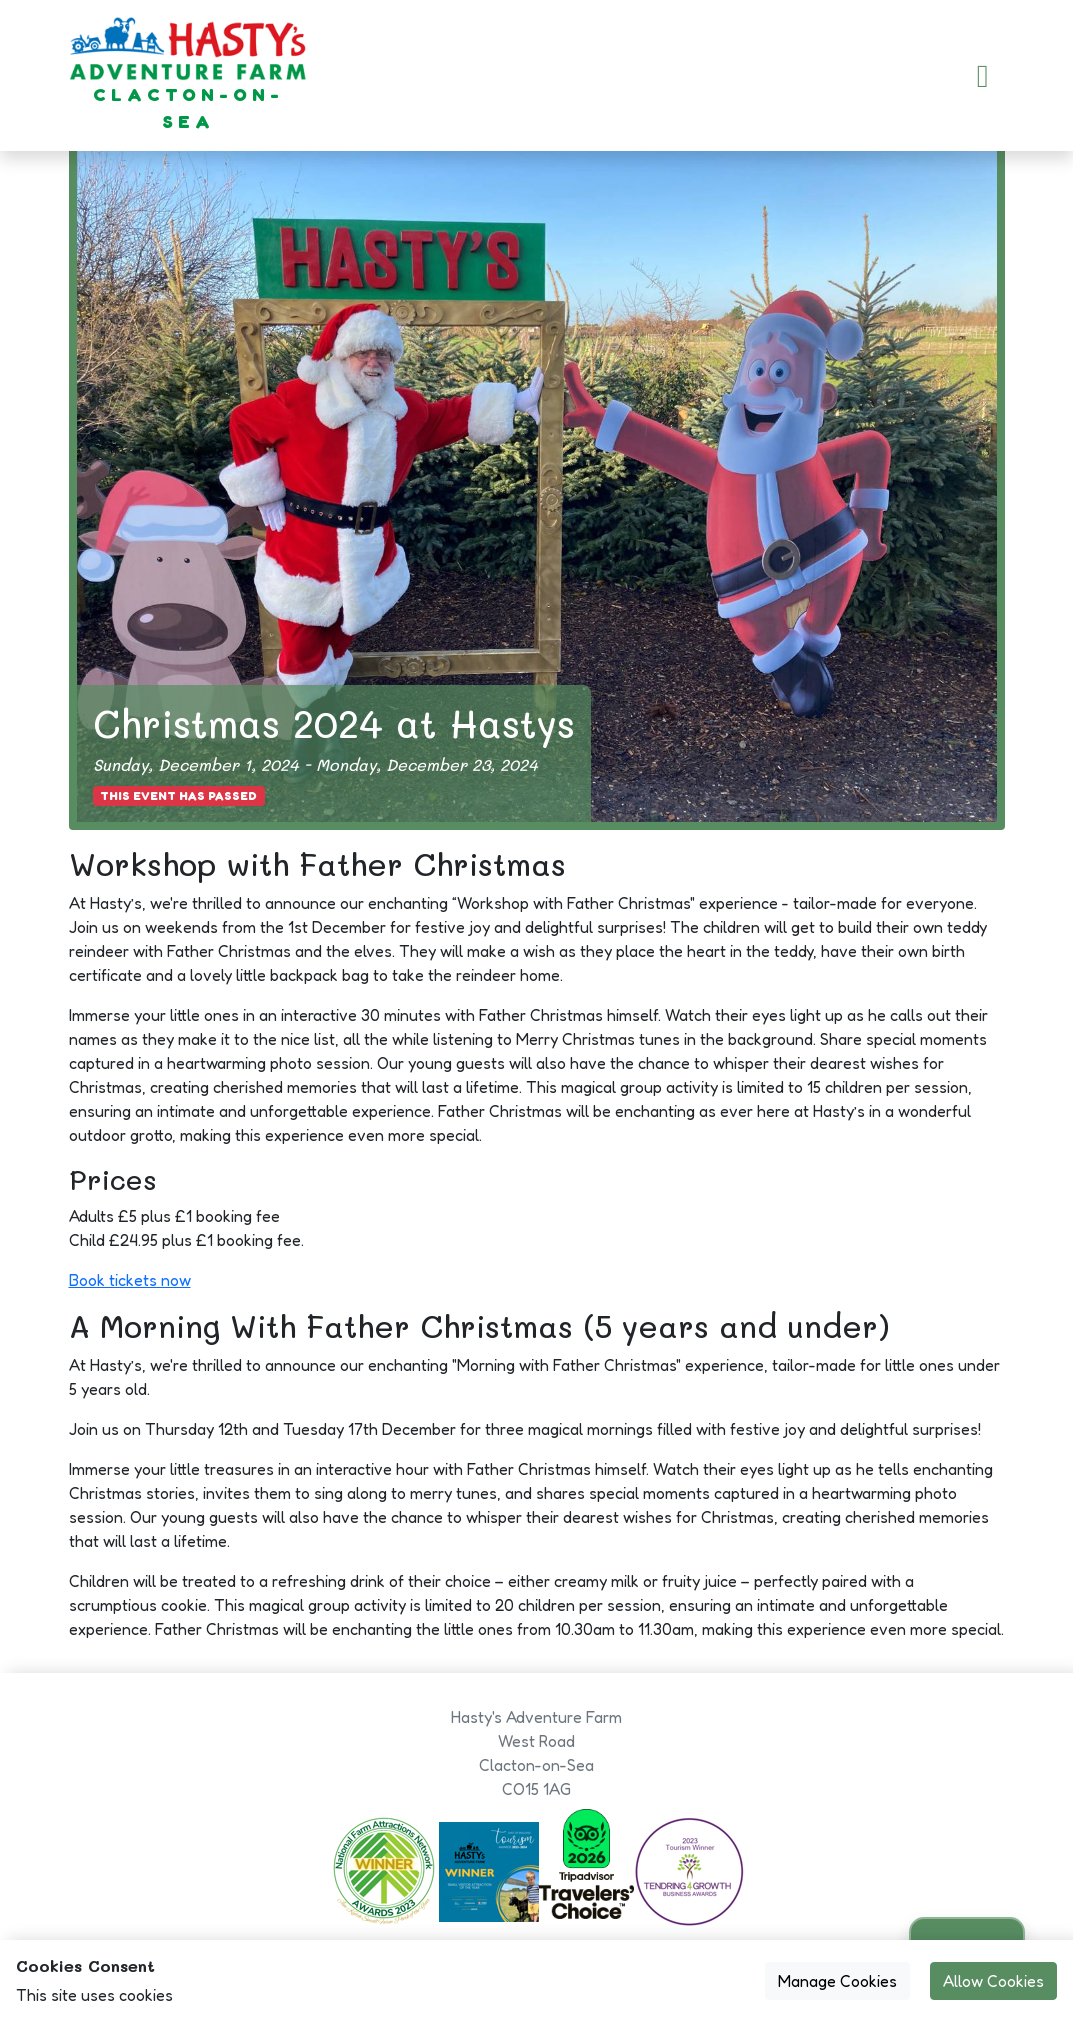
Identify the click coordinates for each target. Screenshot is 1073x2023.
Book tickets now (130, 1280)
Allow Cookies (993, 1981)
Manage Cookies (837, 1981)
